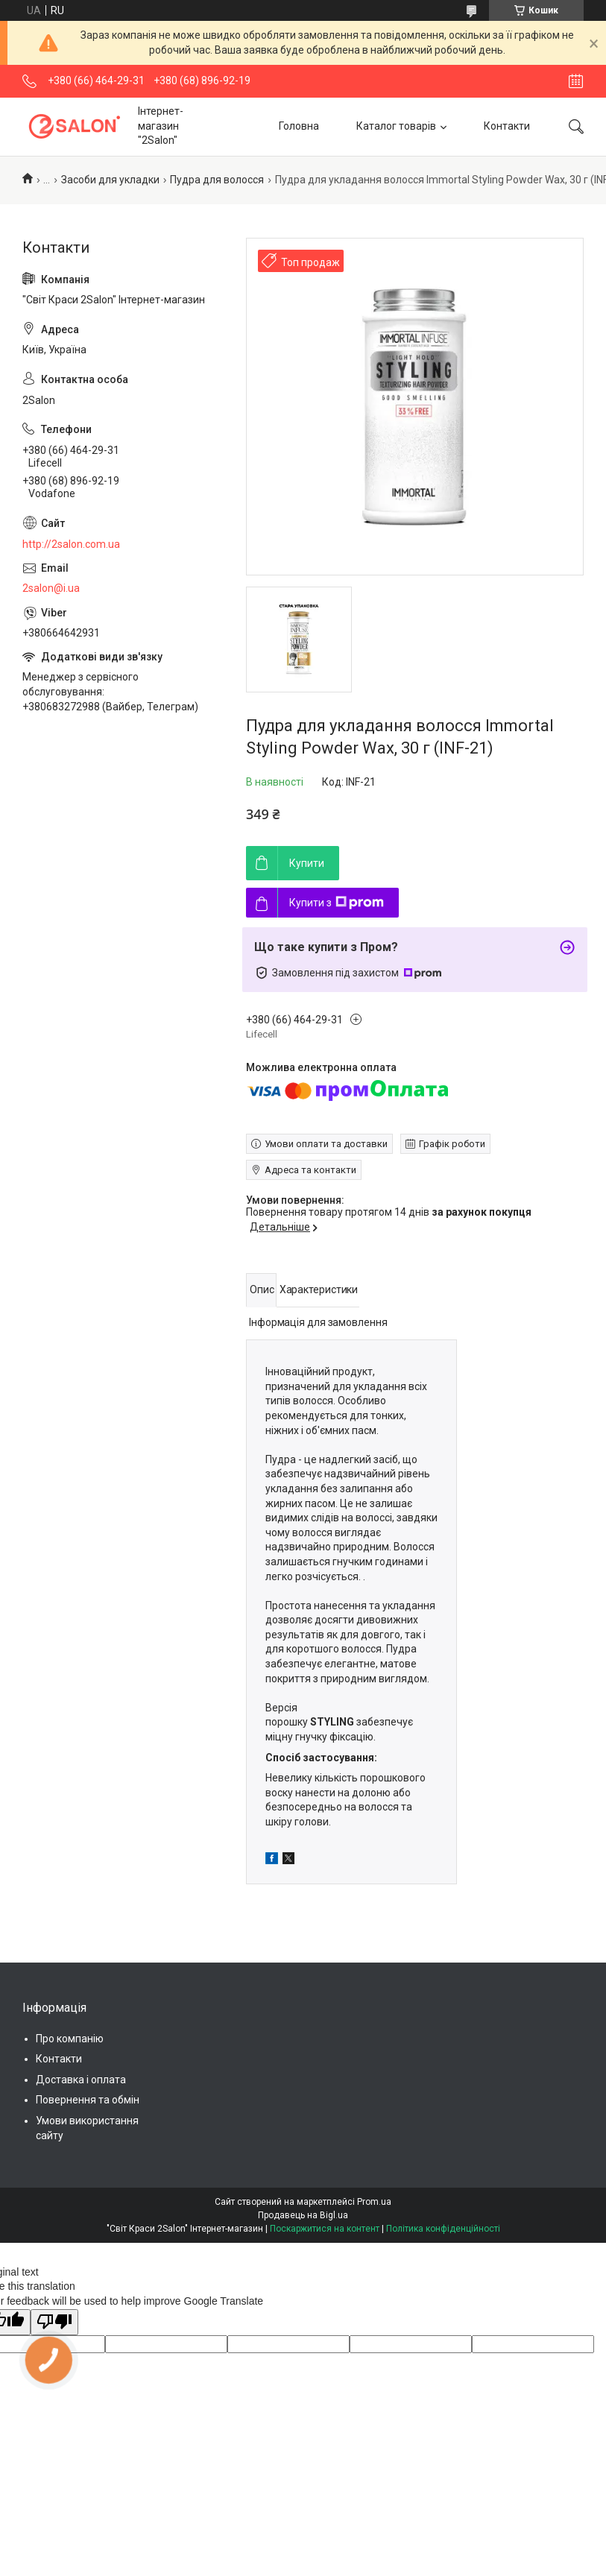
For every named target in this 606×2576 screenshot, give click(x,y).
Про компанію (70, 2039)
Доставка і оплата (81, 2080)
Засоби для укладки (110, 180)
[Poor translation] (54, 2322)
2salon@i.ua (51, 588)
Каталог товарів (396, 126)
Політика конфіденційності (443, 2228)
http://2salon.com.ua (71, 544)
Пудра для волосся (217, 180)
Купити (306, 863)
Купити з (336, 902)
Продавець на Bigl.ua (303, 2215)
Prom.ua (374, 2202)
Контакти (507, 126)
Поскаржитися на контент (324, 2228)
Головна (299, 126)
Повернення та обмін (87, 2100)
